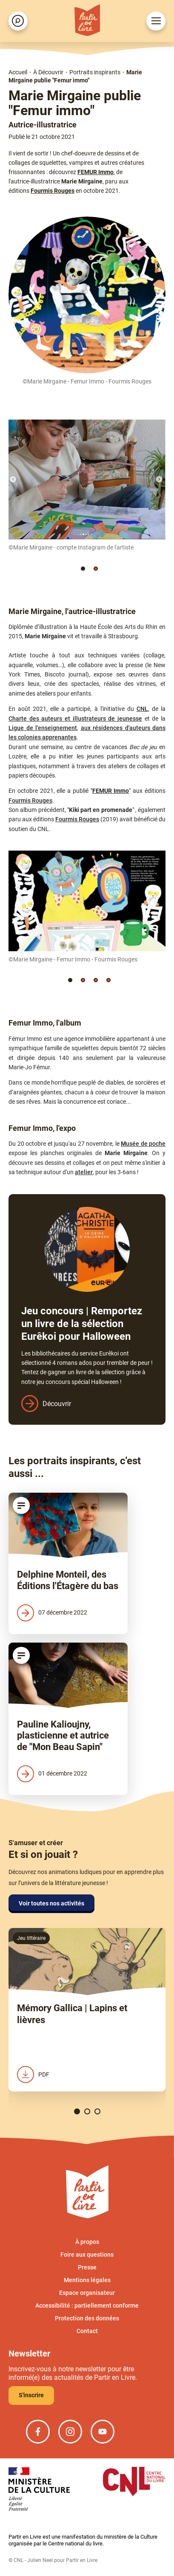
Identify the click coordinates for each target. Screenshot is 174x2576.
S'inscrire (31, 2395)
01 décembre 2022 (52, 1773)
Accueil (18, 72)
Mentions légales (87, 2280)
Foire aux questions (87, 2254)
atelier (84, 1172)
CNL (142, 708)
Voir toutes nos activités (51, 1903)
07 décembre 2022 (52, 1612)
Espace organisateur (87, 2292)
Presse (87, 2267)
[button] (83, 568)
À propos (87, 2241)
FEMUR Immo (95, 172)
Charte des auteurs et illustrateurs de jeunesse (75, 718)
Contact (87, 2331)
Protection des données (87, 2318)
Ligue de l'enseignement (43, 727)
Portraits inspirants (94, 72)
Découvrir (57, 1404)
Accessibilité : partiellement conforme (87, 2305)
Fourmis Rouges (52, 190)
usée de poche (145, 1143)
